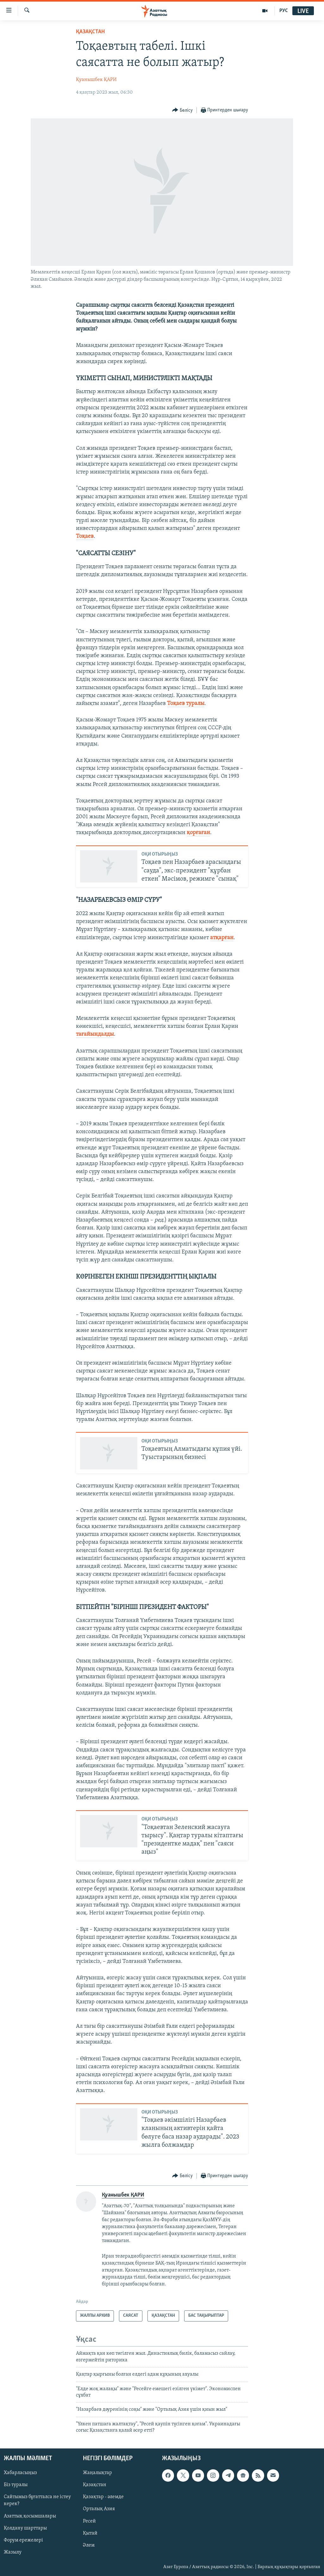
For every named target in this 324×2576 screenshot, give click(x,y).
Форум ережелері (23, 2539)
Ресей (89, 2520)
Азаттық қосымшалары (30, 2515)
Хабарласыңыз (20, 2472)
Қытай (90, 2532)
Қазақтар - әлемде (103, 2496)
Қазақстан (94, 2484)
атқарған (222, 938)
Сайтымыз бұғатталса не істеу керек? (37, 2500)
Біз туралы (16, 2484)
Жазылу (13, 2551)
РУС (283, 10)
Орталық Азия (99, 2508)
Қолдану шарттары (25, 2527)
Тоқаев (85, 536)
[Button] (182, 110)
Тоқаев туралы (185, 704)
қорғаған (198, 833)
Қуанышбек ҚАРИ (96, 79)
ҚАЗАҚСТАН (90, 32)
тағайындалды (95, 1034)
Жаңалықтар (97, 2472)
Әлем (89, 2545)
